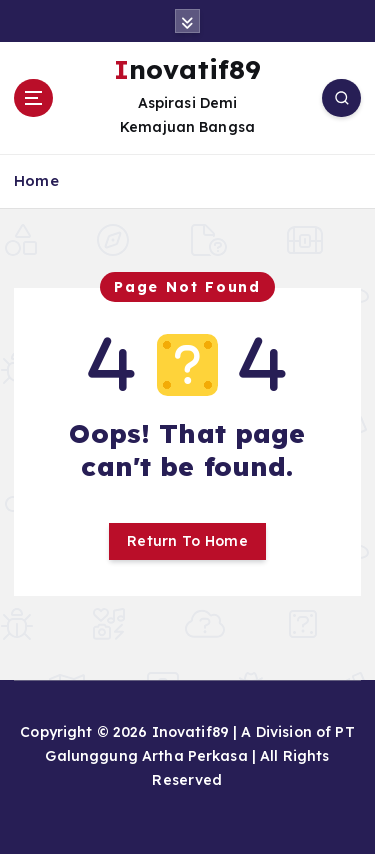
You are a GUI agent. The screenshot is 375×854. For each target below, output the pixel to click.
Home (36, 180)
